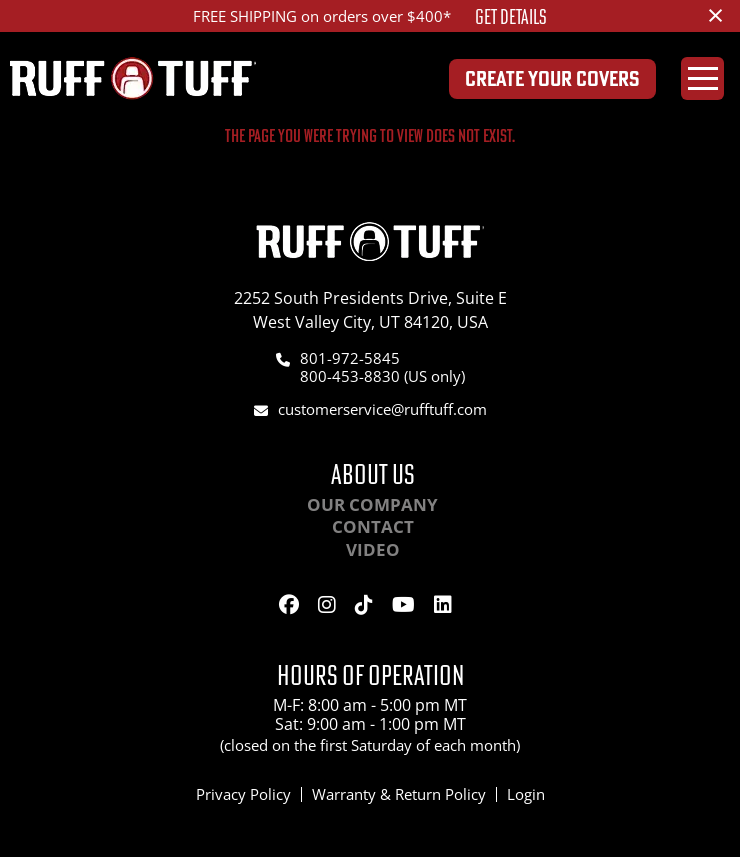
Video (373, 549)
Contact (373, 526)
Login (526, 794)
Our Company (372, 504)
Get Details (511, 17)
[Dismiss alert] (715, 15)
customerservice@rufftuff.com (382, 409)
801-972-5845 (350, 358)
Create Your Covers (552, 78)
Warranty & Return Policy (399, 794)
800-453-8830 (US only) (382, 376)
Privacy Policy (243, 794)
